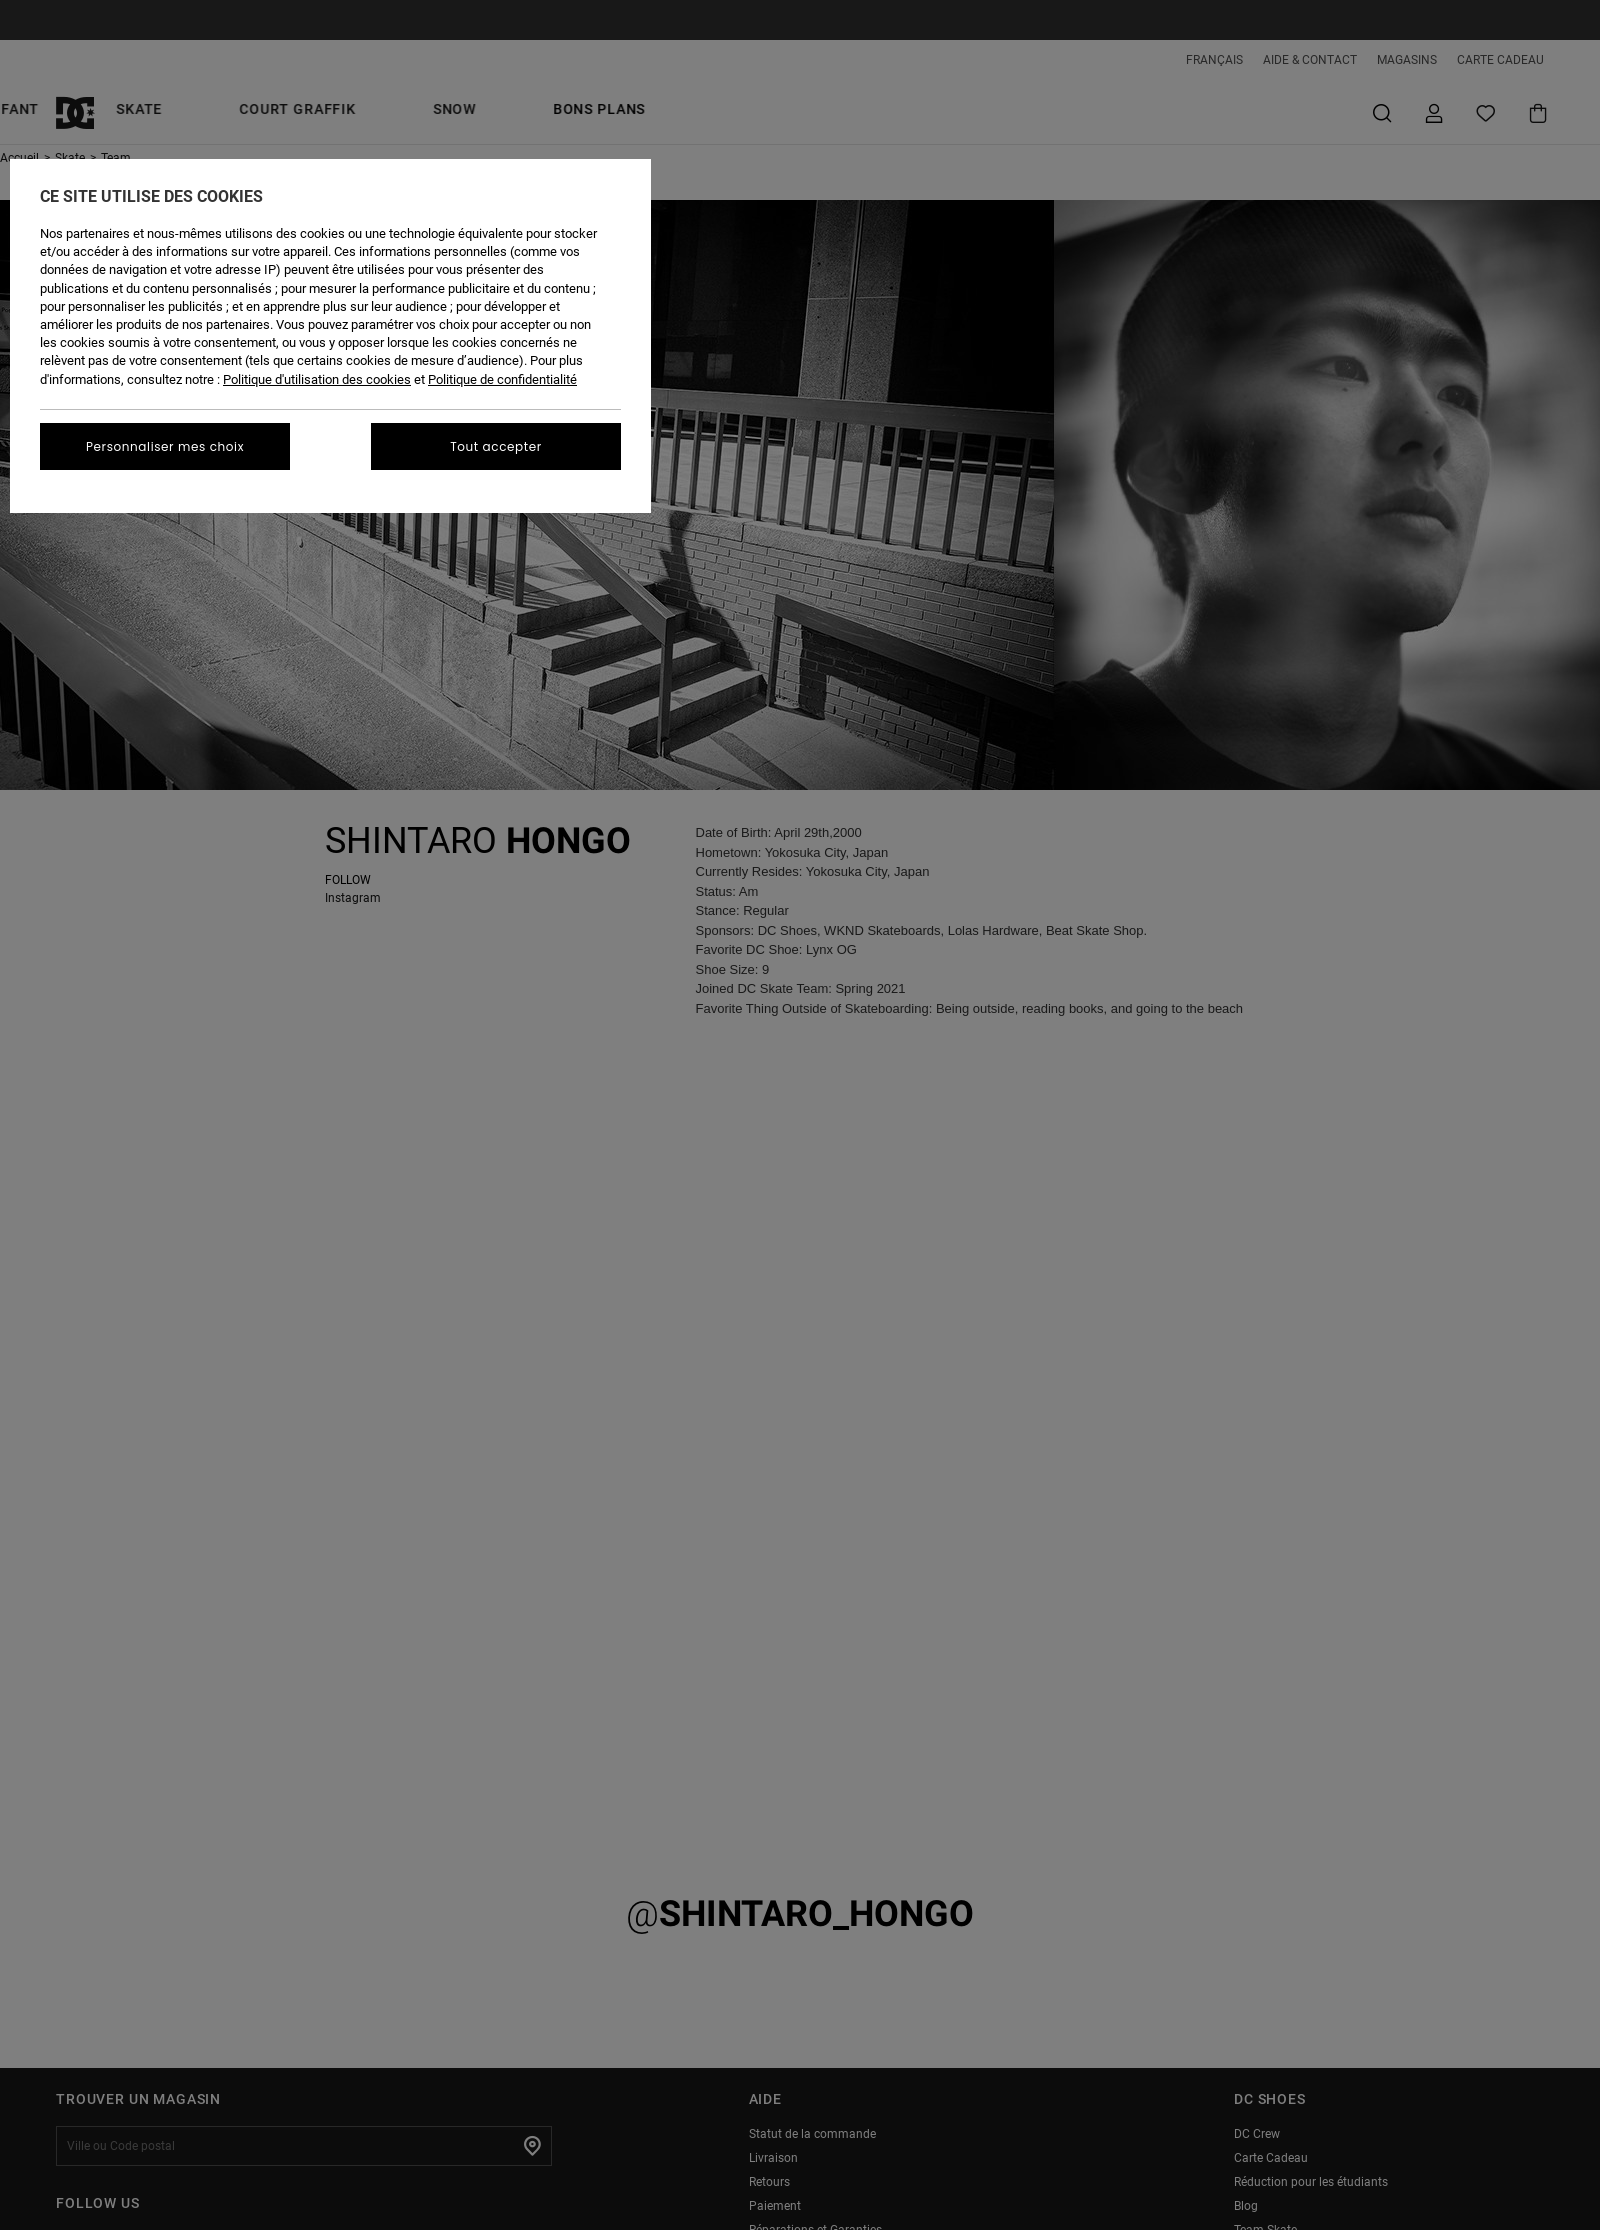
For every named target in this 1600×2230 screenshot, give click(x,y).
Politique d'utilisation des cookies (317, 379)
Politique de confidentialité (502, 379)
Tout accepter (496, 446)
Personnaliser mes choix (165, 446)
